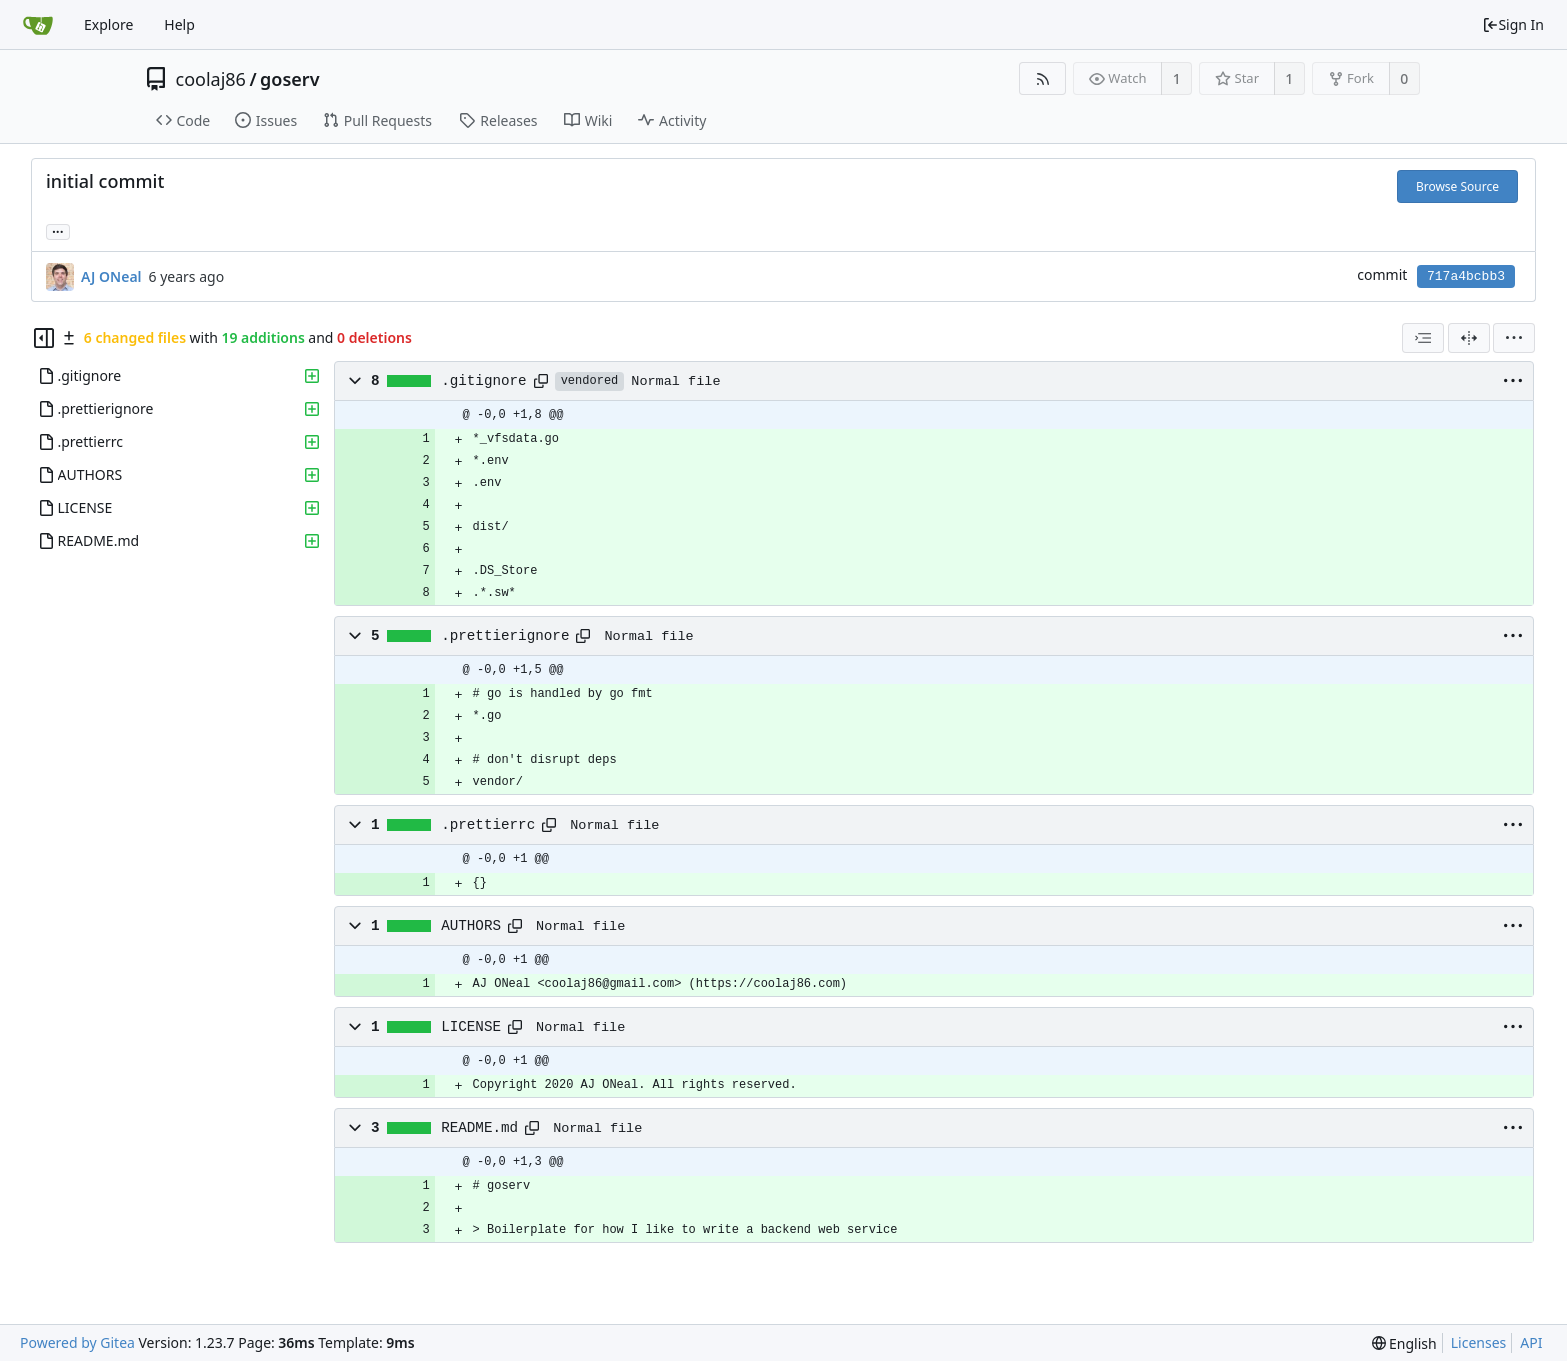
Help (179, 24)
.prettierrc (488, 825)
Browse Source (1457, 186)
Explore (108, 24)
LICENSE (471, 1027)
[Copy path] (541, 381)
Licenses (1479, 1342)
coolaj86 (211, 79)
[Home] (38, 25)
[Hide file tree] (44, 338)
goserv (289, 79)
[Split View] (1469, 338)
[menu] (1514, 338)
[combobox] (1423, 338)
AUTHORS (471, 926)
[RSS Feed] (1042, 78)
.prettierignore (505, 636)
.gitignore (484, 381)
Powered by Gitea (77, 1342)
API (1531, 1342)
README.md (479, 1128)
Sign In (1513, 24)
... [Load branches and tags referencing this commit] (58, 230)
